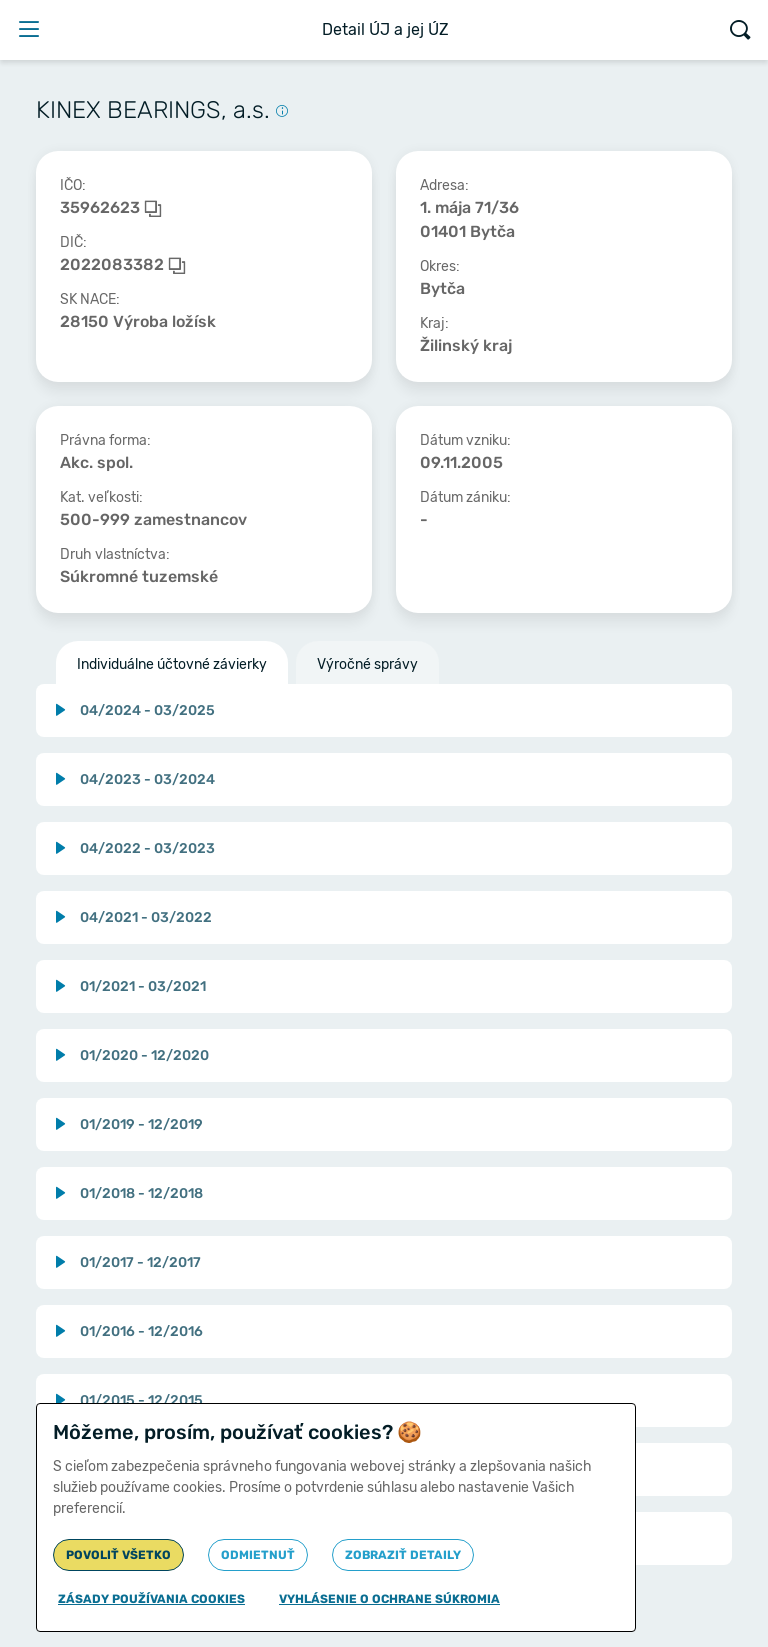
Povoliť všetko (118, 1555)
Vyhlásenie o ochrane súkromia (389, 1599)
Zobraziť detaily (403, 1555)
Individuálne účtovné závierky (172, 664)
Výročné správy (367, 664)
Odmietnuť (258, 1555)
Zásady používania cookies (151, 1599)
